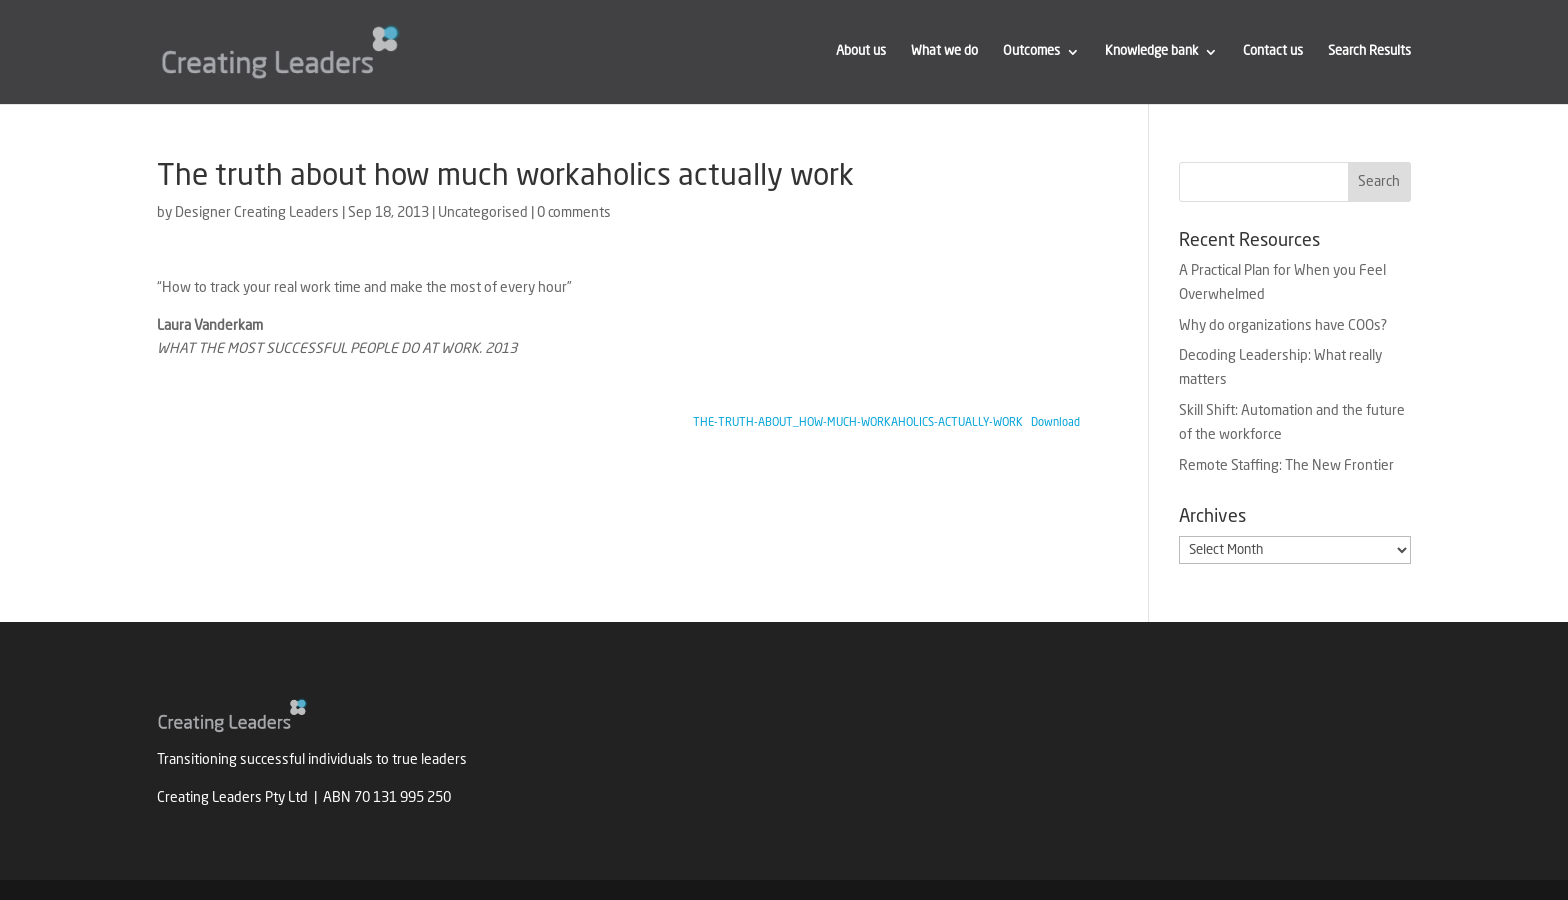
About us (861, 51)
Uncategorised (483, 213)
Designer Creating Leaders (257, 213)
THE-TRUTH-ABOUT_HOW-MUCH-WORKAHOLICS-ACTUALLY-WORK (858, 423)
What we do (944, 51)
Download (1055, 423)
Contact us (1273, 51)
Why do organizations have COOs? (1283, 326)
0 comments (574, 213)
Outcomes (1031, 51)
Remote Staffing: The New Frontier (1286, 466)
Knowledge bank (1151, 51)
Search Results (1369, 51)
